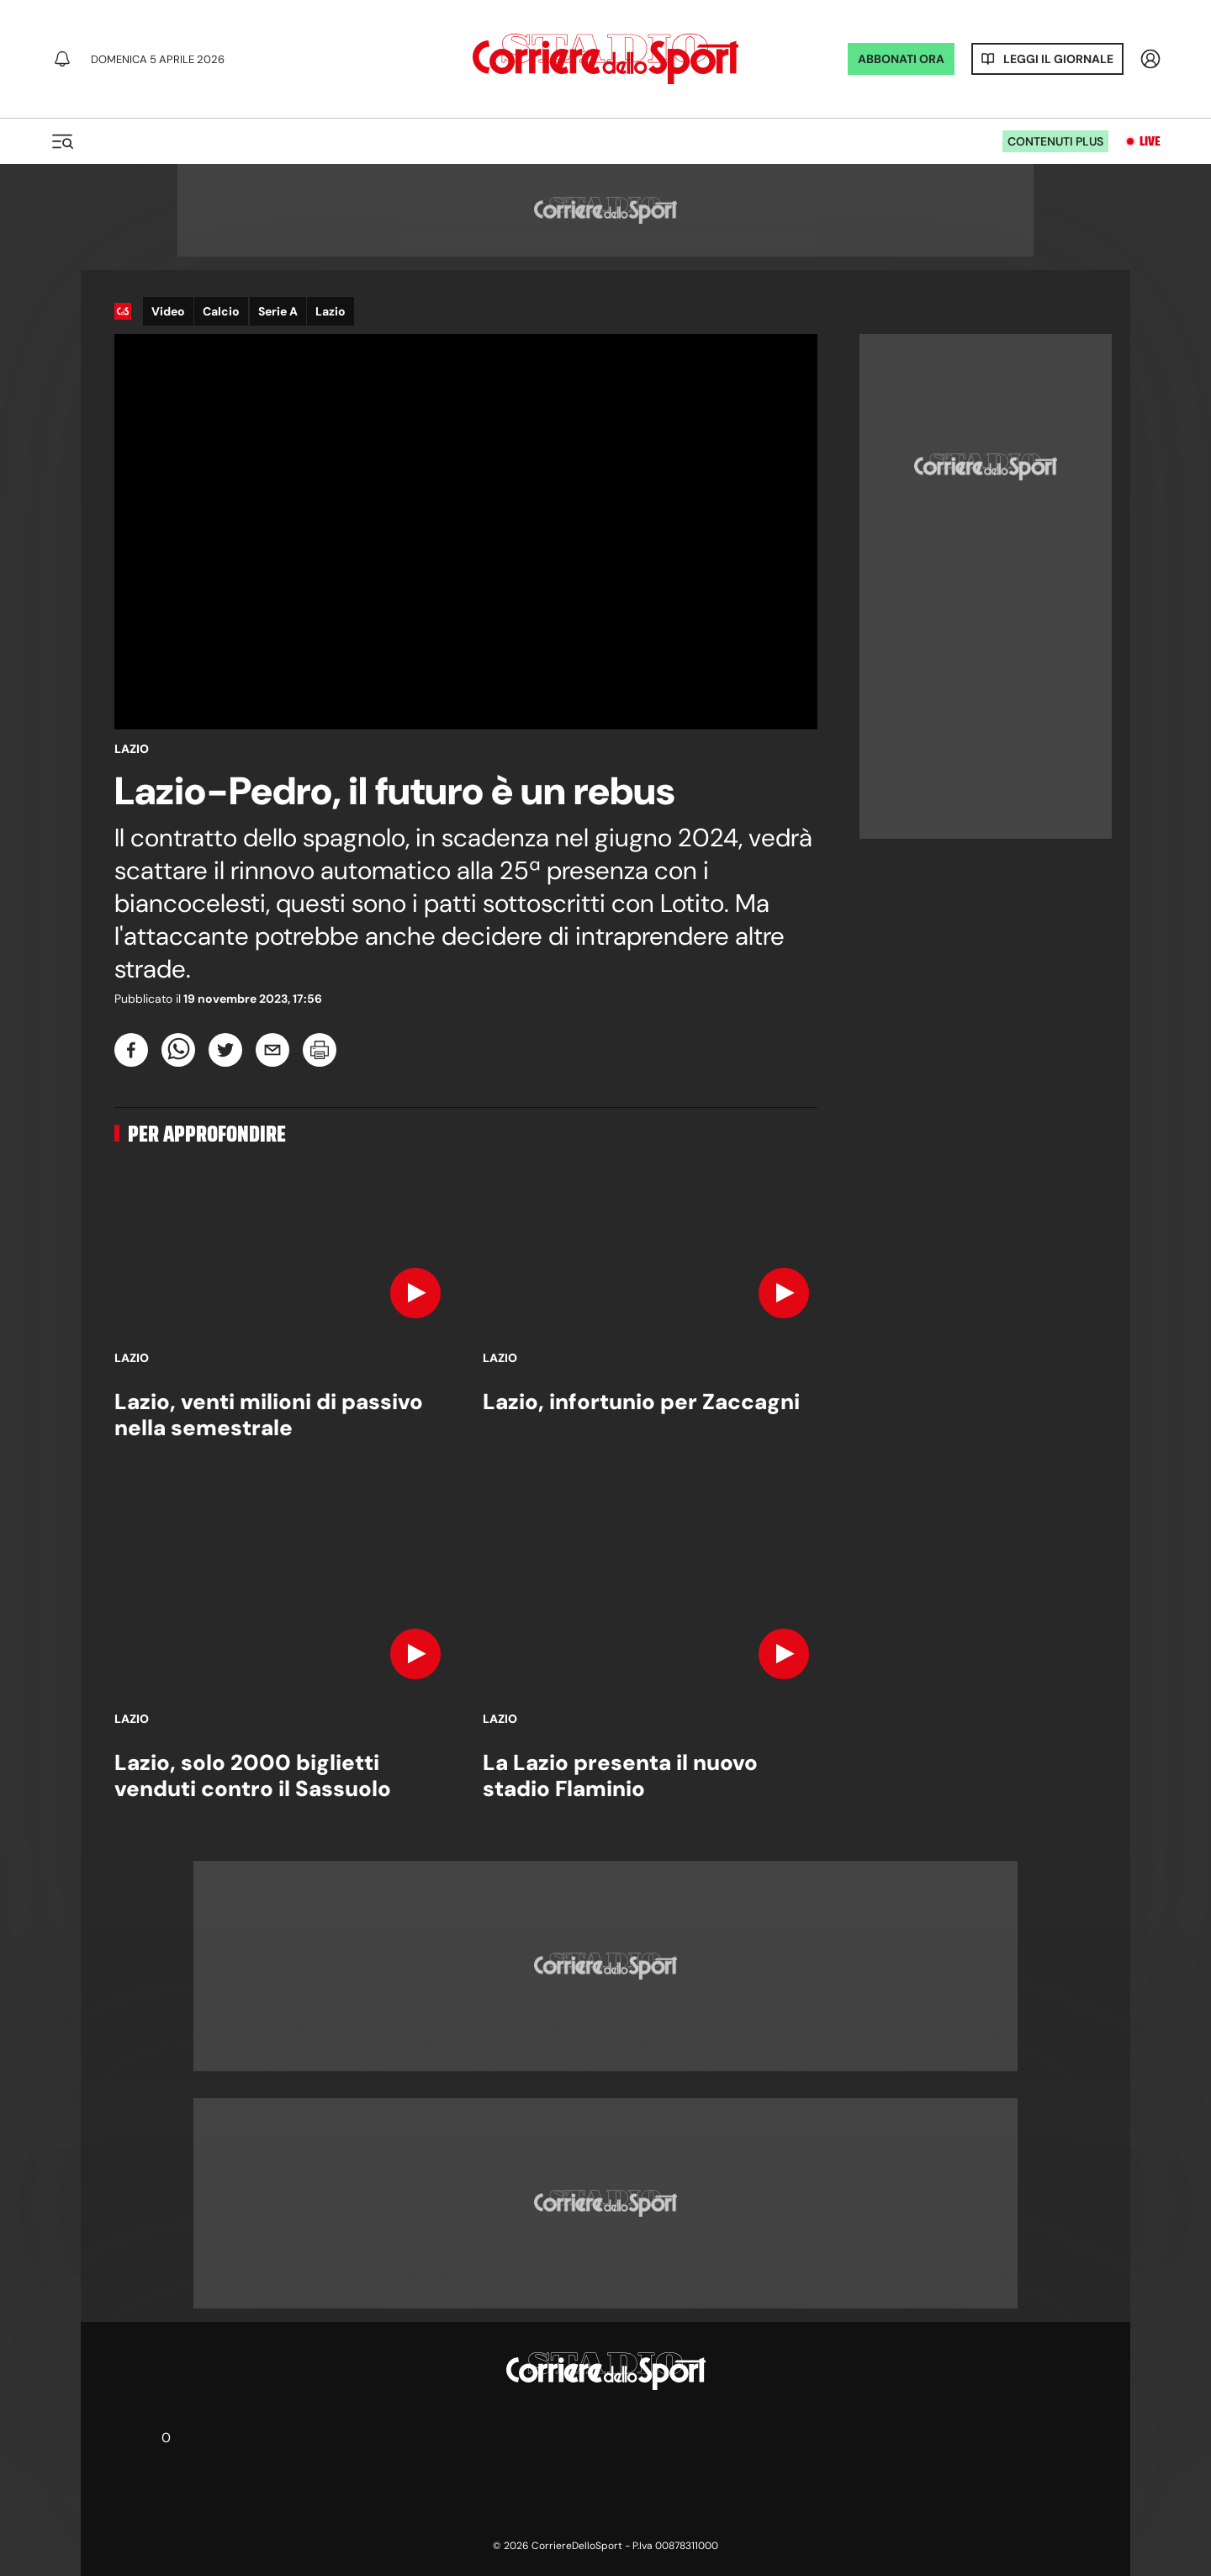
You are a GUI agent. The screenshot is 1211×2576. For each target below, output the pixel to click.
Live (1150, 141)
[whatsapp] (178, 1050)
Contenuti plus (1055, 141)
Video (168, 311)
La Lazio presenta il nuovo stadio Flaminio (620, 1775)
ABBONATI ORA (901, 59)
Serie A (278, 311)
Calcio (221, 311)
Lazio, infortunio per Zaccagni (641, 1401)
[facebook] (131, 1050)
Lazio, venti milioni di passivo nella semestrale (268, 1414)
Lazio (330, 311)
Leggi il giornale (1058, 59)
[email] (272, 1050)
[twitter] (225, 1050)
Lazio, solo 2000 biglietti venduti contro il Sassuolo (252, 1775)
